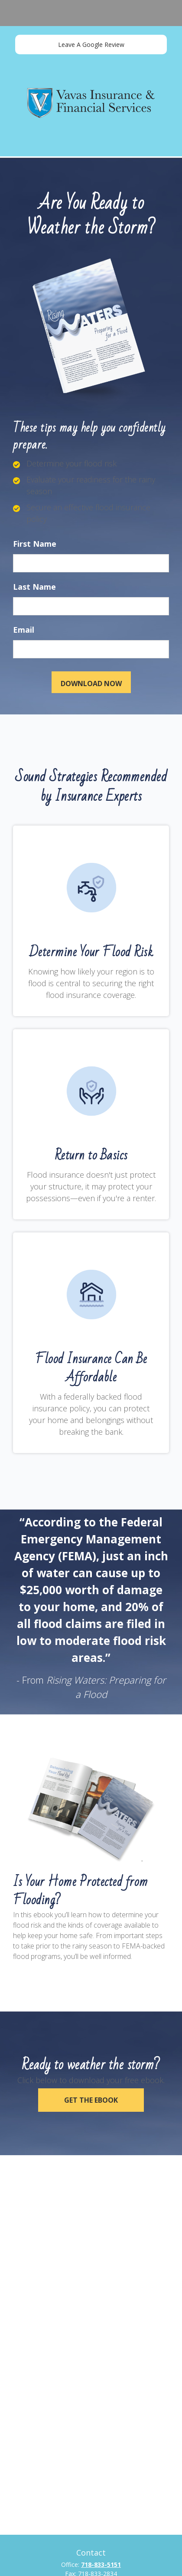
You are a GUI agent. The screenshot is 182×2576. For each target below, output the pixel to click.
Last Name (34, 586)
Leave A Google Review (91, 44)
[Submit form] (91, 682)
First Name (34, 543)
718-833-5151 (101, 2564)
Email (23, 629)
